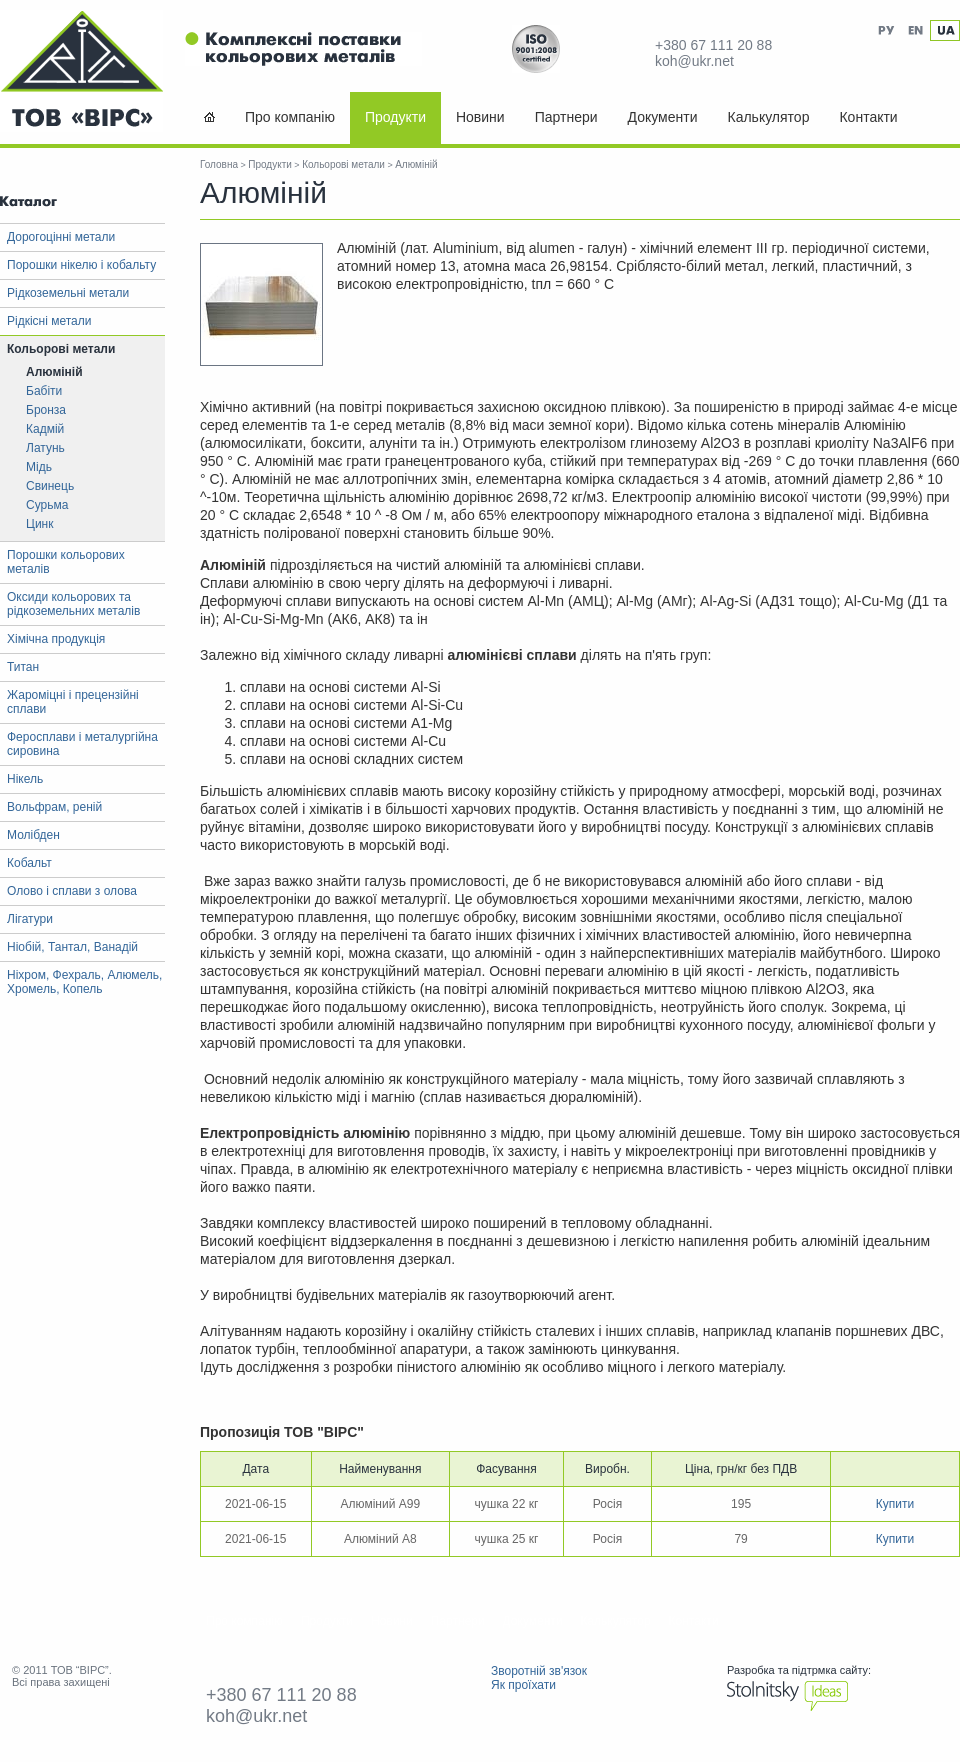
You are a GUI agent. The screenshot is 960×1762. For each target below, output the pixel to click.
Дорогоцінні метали (61, 237)
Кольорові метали (61, 349)
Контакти (868, 117)
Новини (480, 117)
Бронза (46, 410)
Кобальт (29, 863)
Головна (219, 164)
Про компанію (290, 117)
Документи (663, 117)
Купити (895, 1504)
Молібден (33, 835)
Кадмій (45, 429)
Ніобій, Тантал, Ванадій (72, 947)
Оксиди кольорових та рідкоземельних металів (73, 604)
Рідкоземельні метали (68, 293)
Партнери (566, 117)
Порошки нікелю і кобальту (81, 265)
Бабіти (44, 391)
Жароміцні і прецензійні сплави (73, 702)
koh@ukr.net (694, 61)
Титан (23, 667)
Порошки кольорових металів (66, 562)
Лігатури (30, 919)
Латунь (45, 448)
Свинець (50, 486)
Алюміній (54, 372)
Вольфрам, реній (54, 807)
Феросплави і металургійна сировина (82, 744)
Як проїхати (523, 1685)
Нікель (25, 779)
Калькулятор (768, 117)
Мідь (39, 467)
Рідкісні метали (49, 321)
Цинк (39, 524)
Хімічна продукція (56, 639)
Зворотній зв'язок (539, 1671)
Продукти (395, 117)
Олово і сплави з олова (72, 891)
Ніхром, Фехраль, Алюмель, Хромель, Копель (84, 982)
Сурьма (47, 505)
